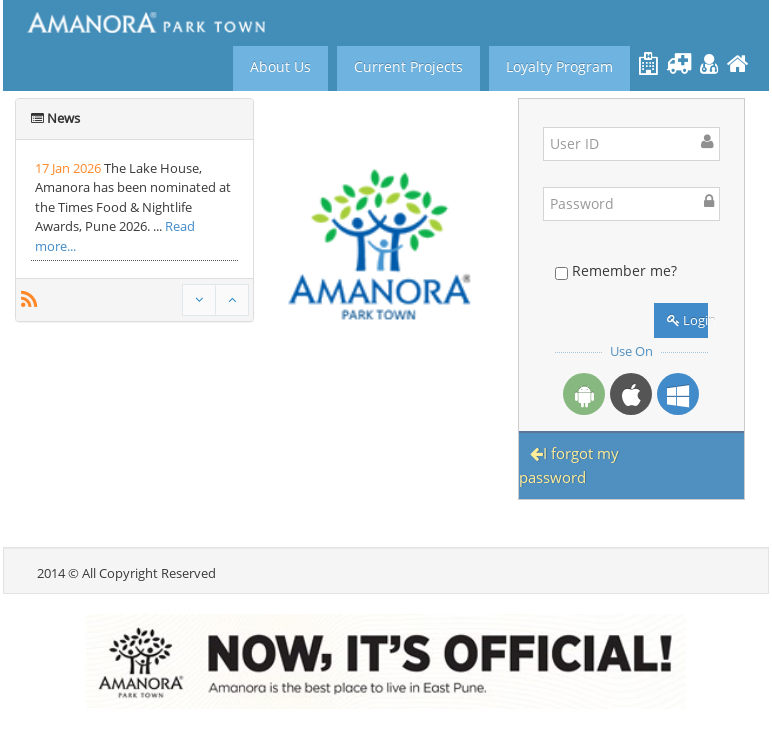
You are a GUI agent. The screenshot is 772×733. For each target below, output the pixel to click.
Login (687, 320)
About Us (280, 66)
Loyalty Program (559, 66)
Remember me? (624, 270)
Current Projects (408, 66)
